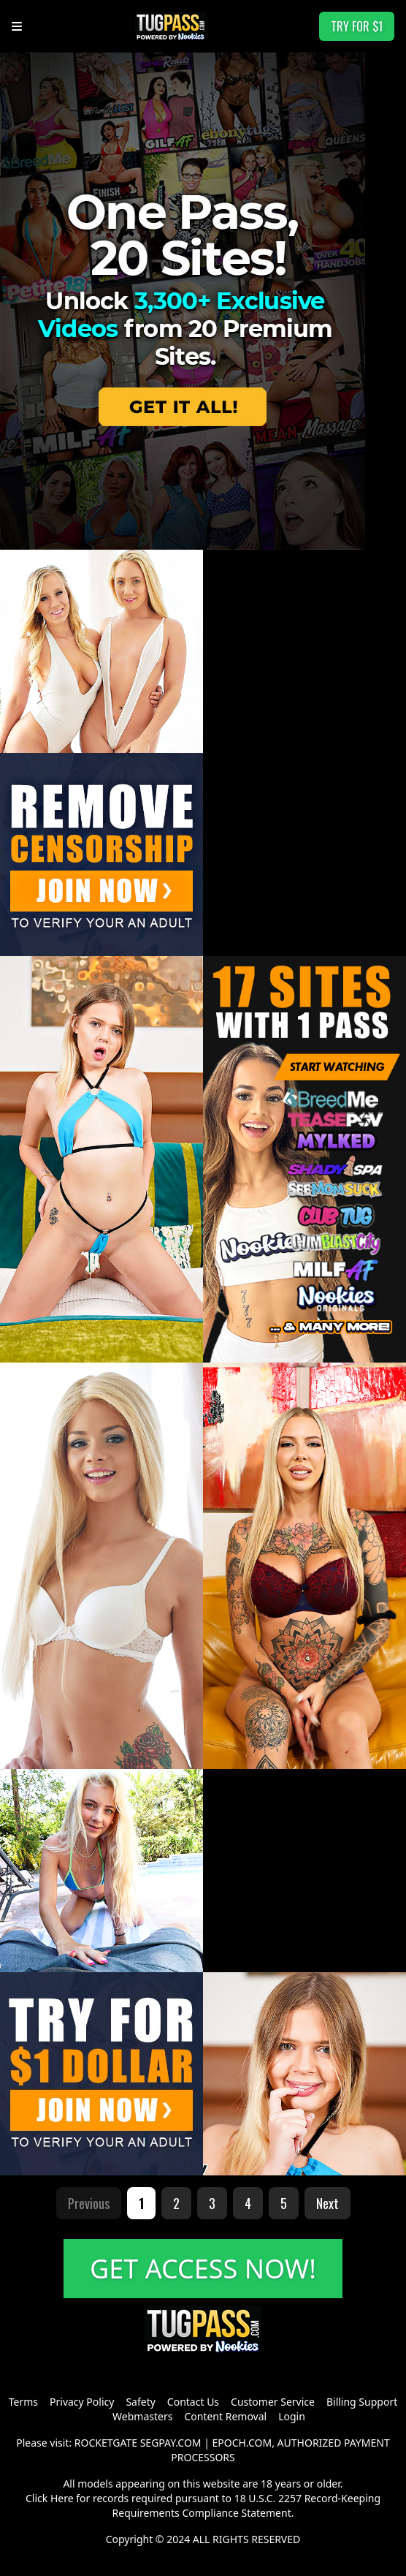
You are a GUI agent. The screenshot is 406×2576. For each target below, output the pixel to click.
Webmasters (142, 2416)
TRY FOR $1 (357, 26)
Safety (140, 2402)
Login (291, 2416)
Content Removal (225, 2416)
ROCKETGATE (105, 2443)
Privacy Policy (82, 2402)
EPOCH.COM (242, 2443)
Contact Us (193, 2402)
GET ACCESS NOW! (203, 2269)
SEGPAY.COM (171, 2443)
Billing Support (361, 2402)
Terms (23, 2402)
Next (327, 2203)
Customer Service (273, 2402)
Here (62, 2498)
